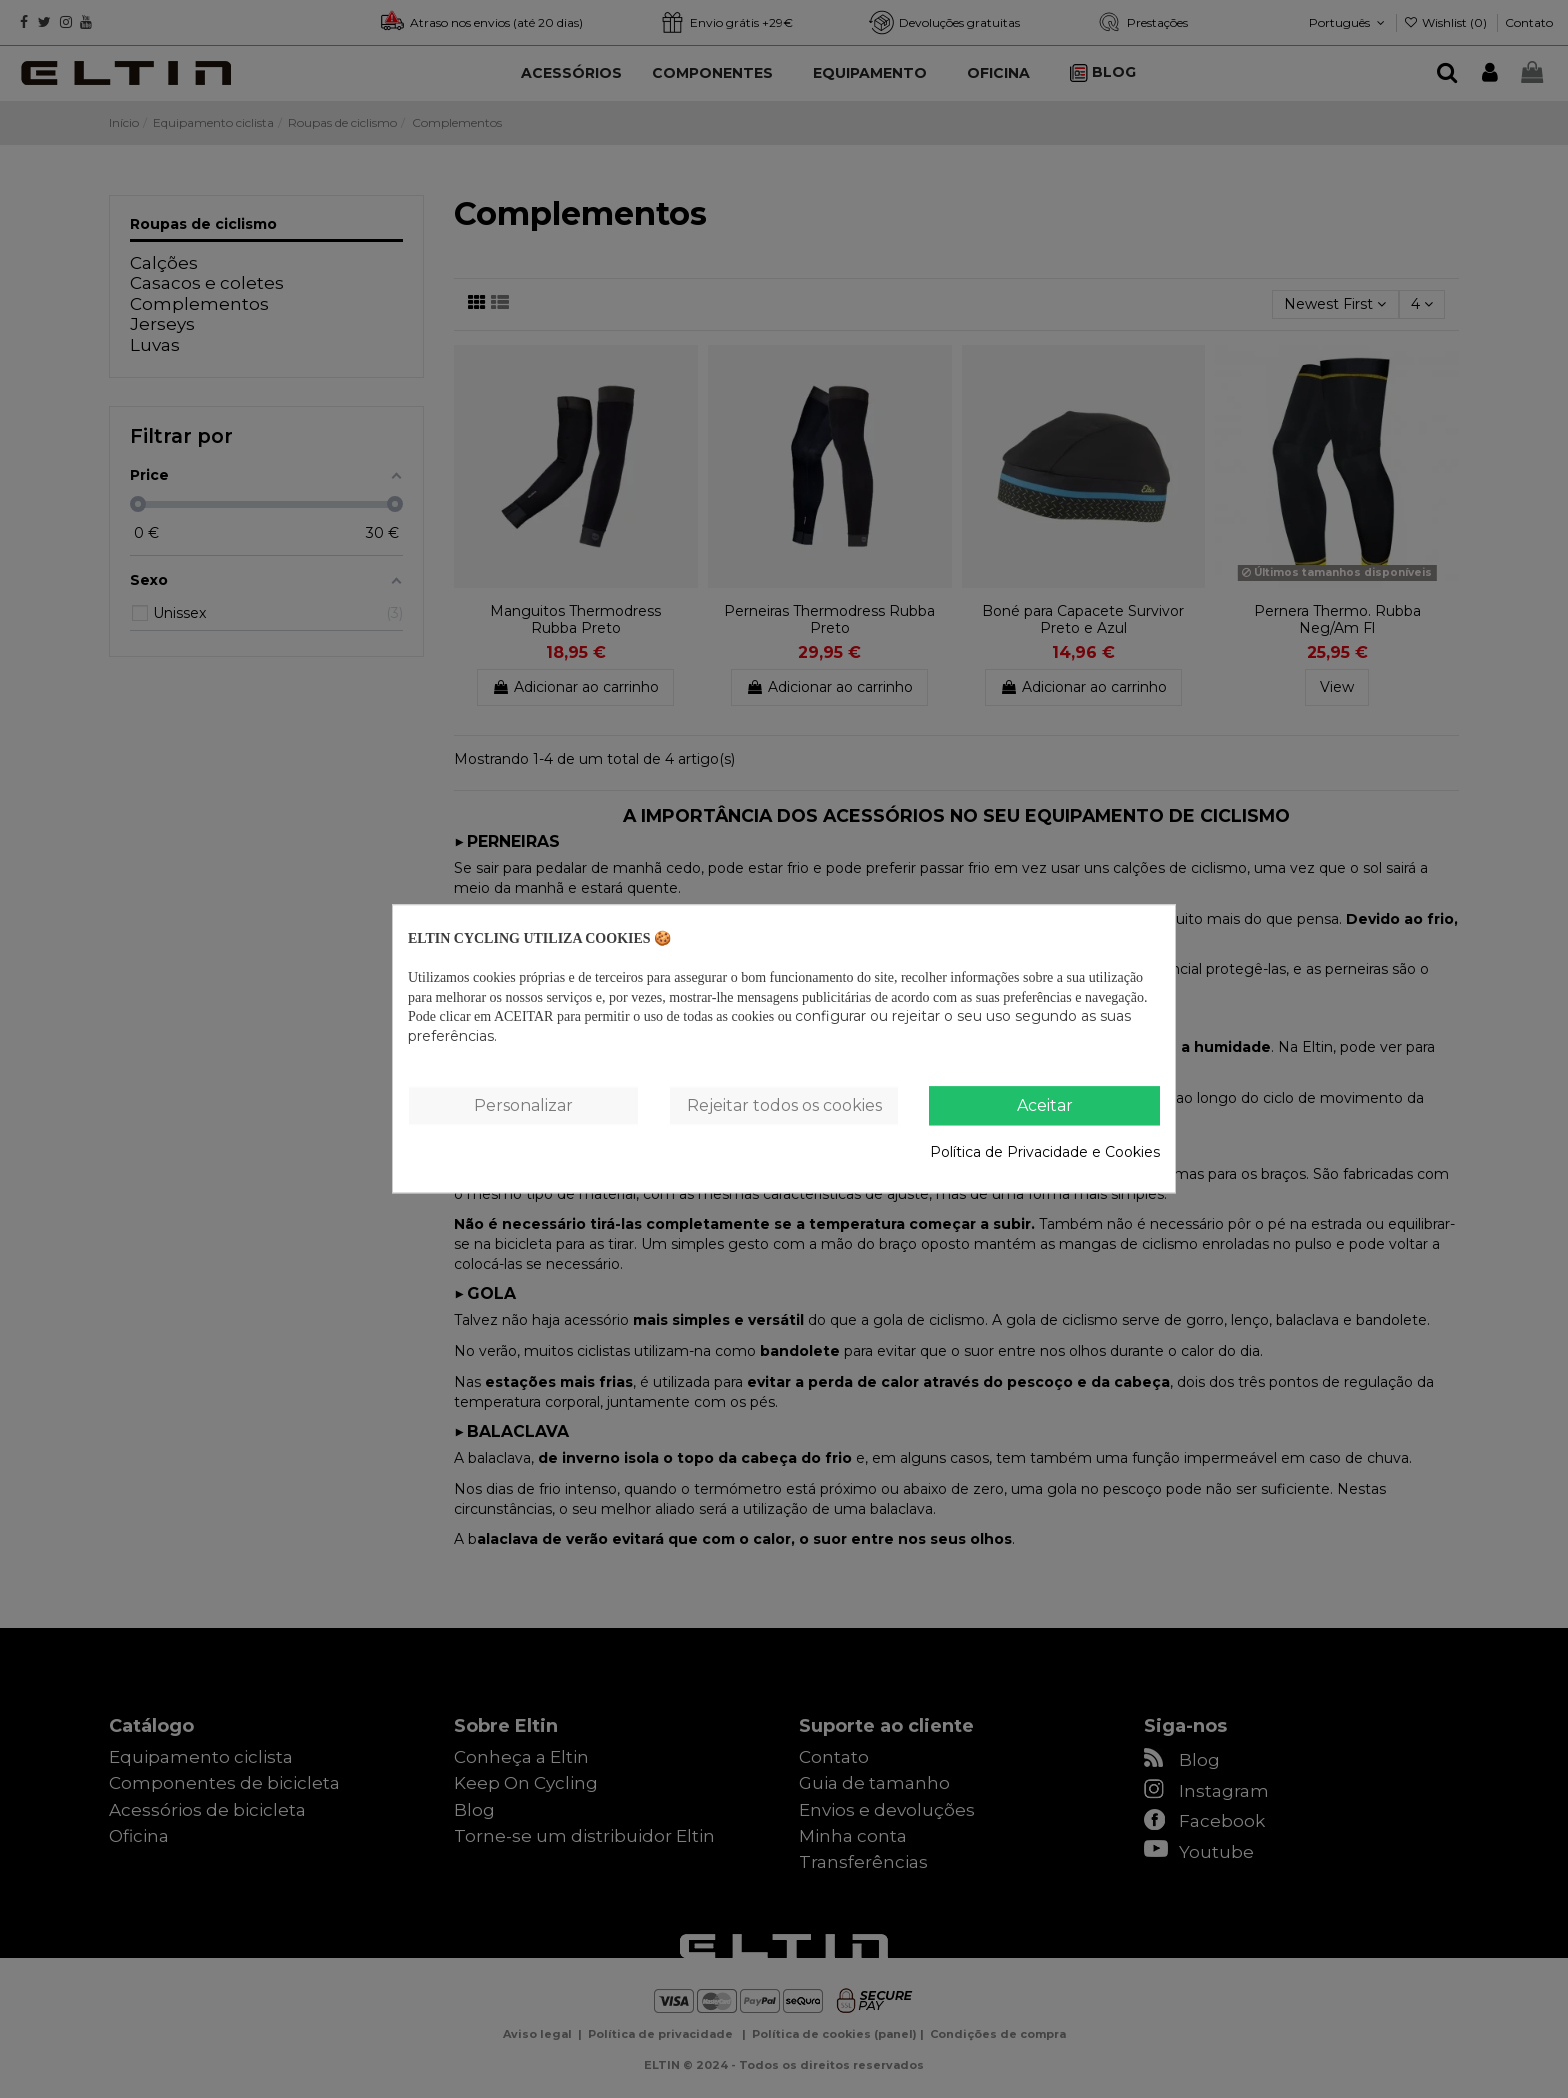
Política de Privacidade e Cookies (1045, 1152)
